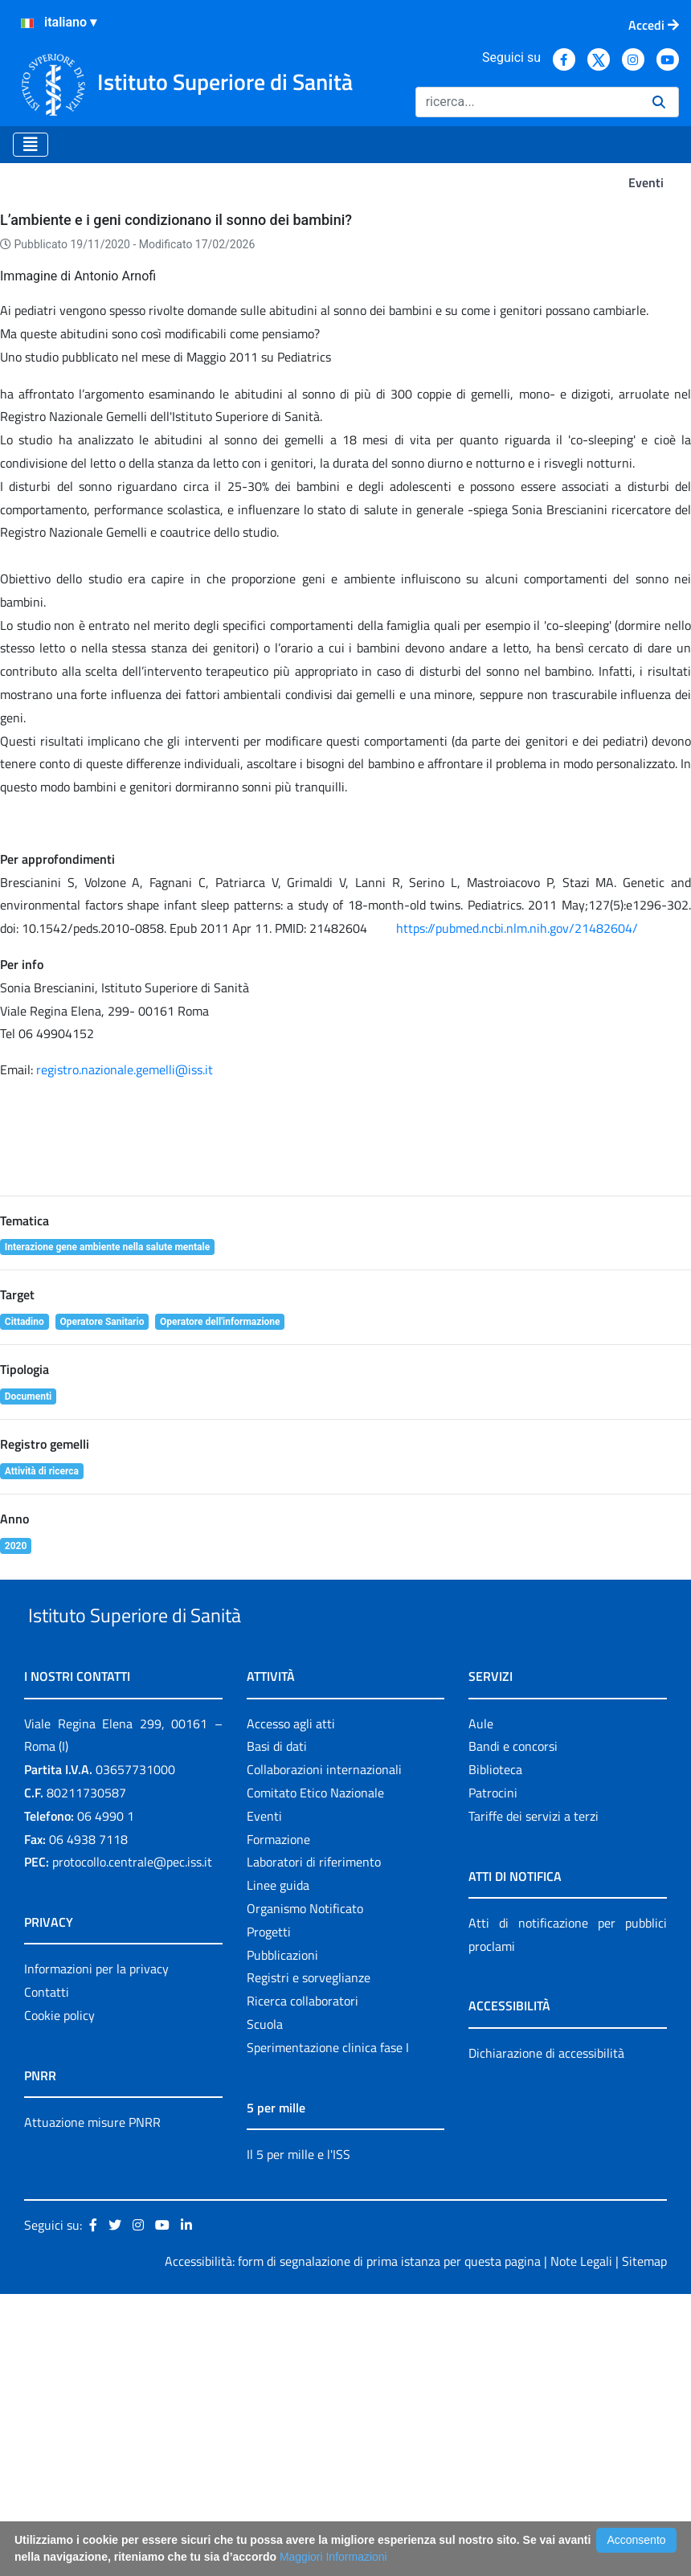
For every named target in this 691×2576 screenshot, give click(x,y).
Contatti (46, 2274)
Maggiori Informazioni (333, 2556)
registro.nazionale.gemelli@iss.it (124, 1314)
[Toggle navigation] (30, 145)
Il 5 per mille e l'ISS (298, 2436)
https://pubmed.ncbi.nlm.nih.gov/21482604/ (517, 1173)
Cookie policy (59, 2297)
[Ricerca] (527, 102)
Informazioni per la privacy (96, 2251)
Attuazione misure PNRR (92, 2404)
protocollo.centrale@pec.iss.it (132, 2144)
